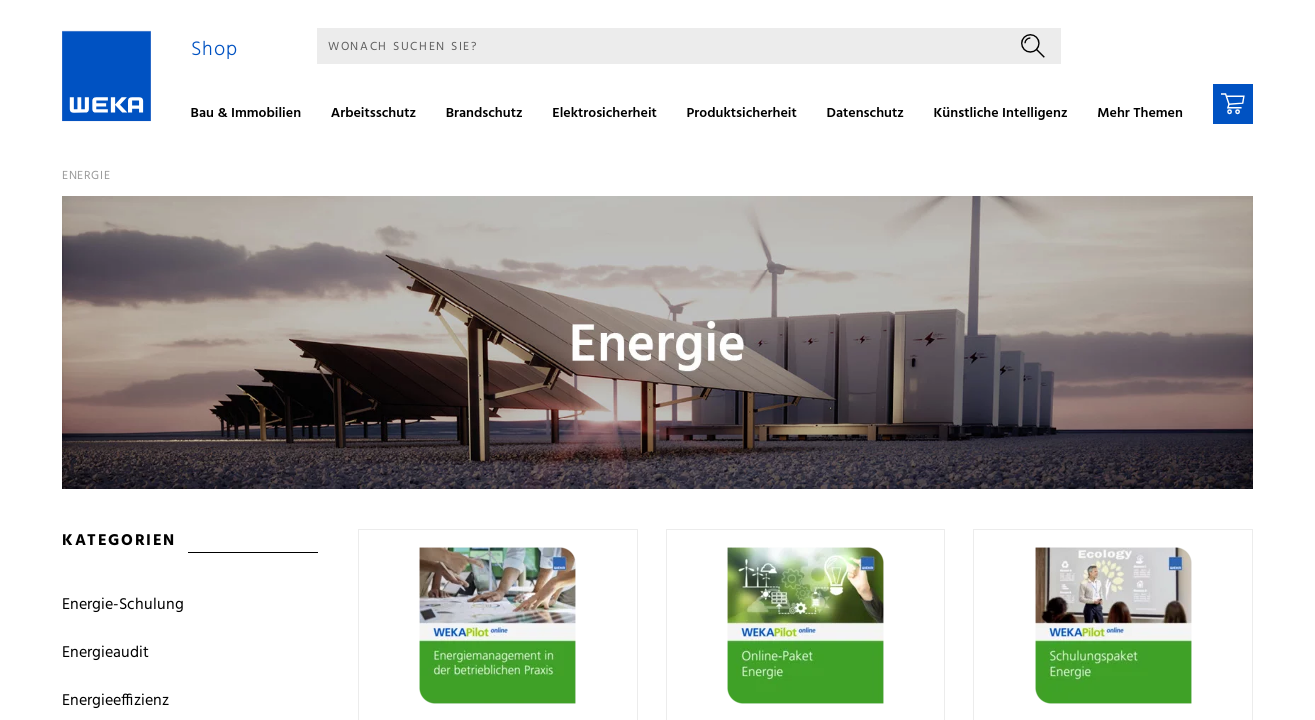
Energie (86, 176)
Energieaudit (105, 653)
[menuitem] (253, 116)
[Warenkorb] (1233, 104)
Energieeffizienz (115, 701)
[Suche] (661, 46)
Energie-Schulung (123, 605)
